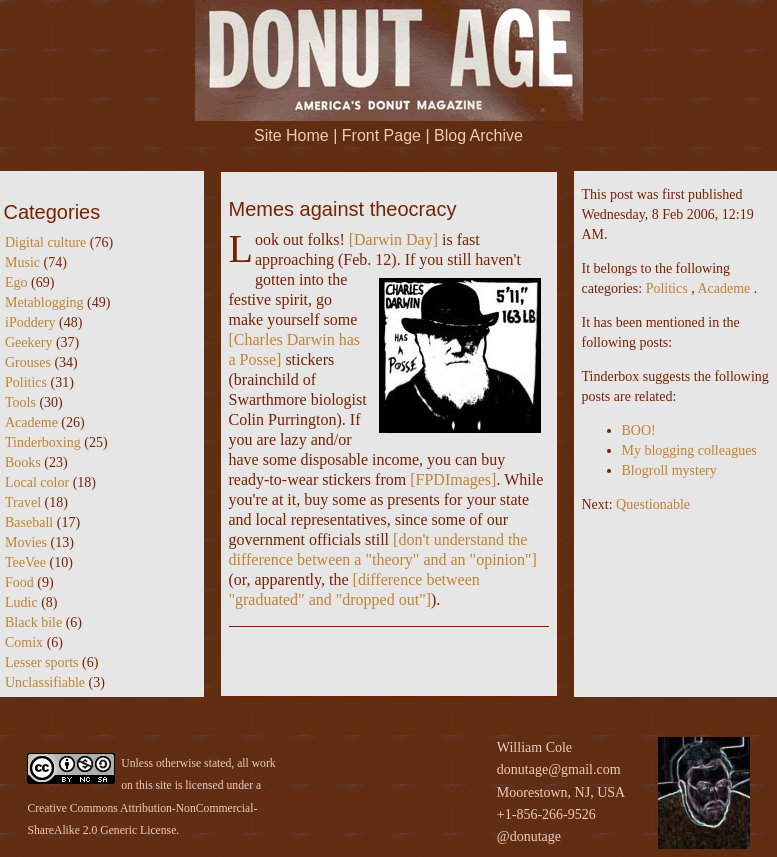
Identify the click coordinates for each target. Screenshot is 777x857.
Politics (26, 382)
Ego (16, 282)
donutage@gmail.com (559, 769)
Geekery (28, 342)
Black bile (33, 622)
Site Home (291, 135)
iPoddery (30, 322)
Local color (37, 482)
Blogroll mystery (669, 470)
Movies (26, 542)
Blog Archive (478, 135)
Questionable (653, 504)
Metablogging (44, 302)
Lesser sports (42, 662)
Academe (31, 422)
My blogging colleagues (689, 450)
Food (19, 582)
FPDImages (454, 479)
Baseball (29, 522)
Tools (20, 402)
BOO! (639, 430)
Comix (24, 642)
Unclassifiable (45, 682)
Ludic (21, 602)
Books (23, 462)
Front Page (381, 135)
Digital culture (45, 242)
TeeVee (25, 562)
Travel (23, 502)
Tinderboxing (43, 442)
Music (22, 262)
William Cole (534, 747)
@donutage (529, 836)
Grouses (28, 362)
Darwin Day (393, 239)
